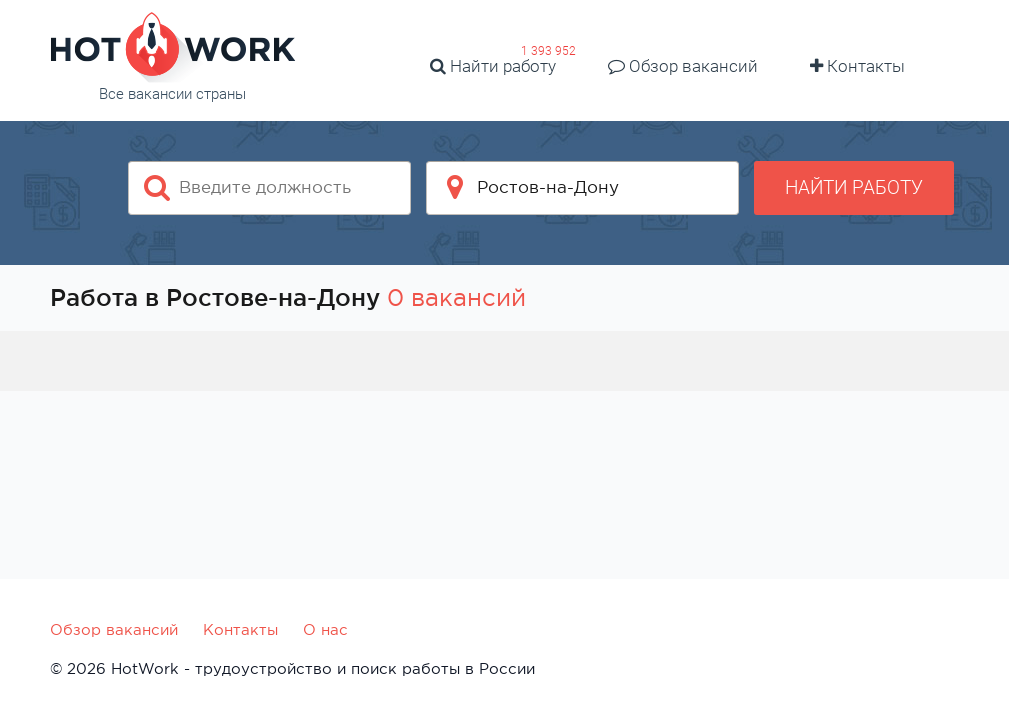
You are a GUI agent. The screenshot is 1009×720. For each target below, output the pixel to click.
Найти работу (493, 66)
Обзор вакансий (683, 66)
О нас (325, 629)
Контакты (857, 66)
